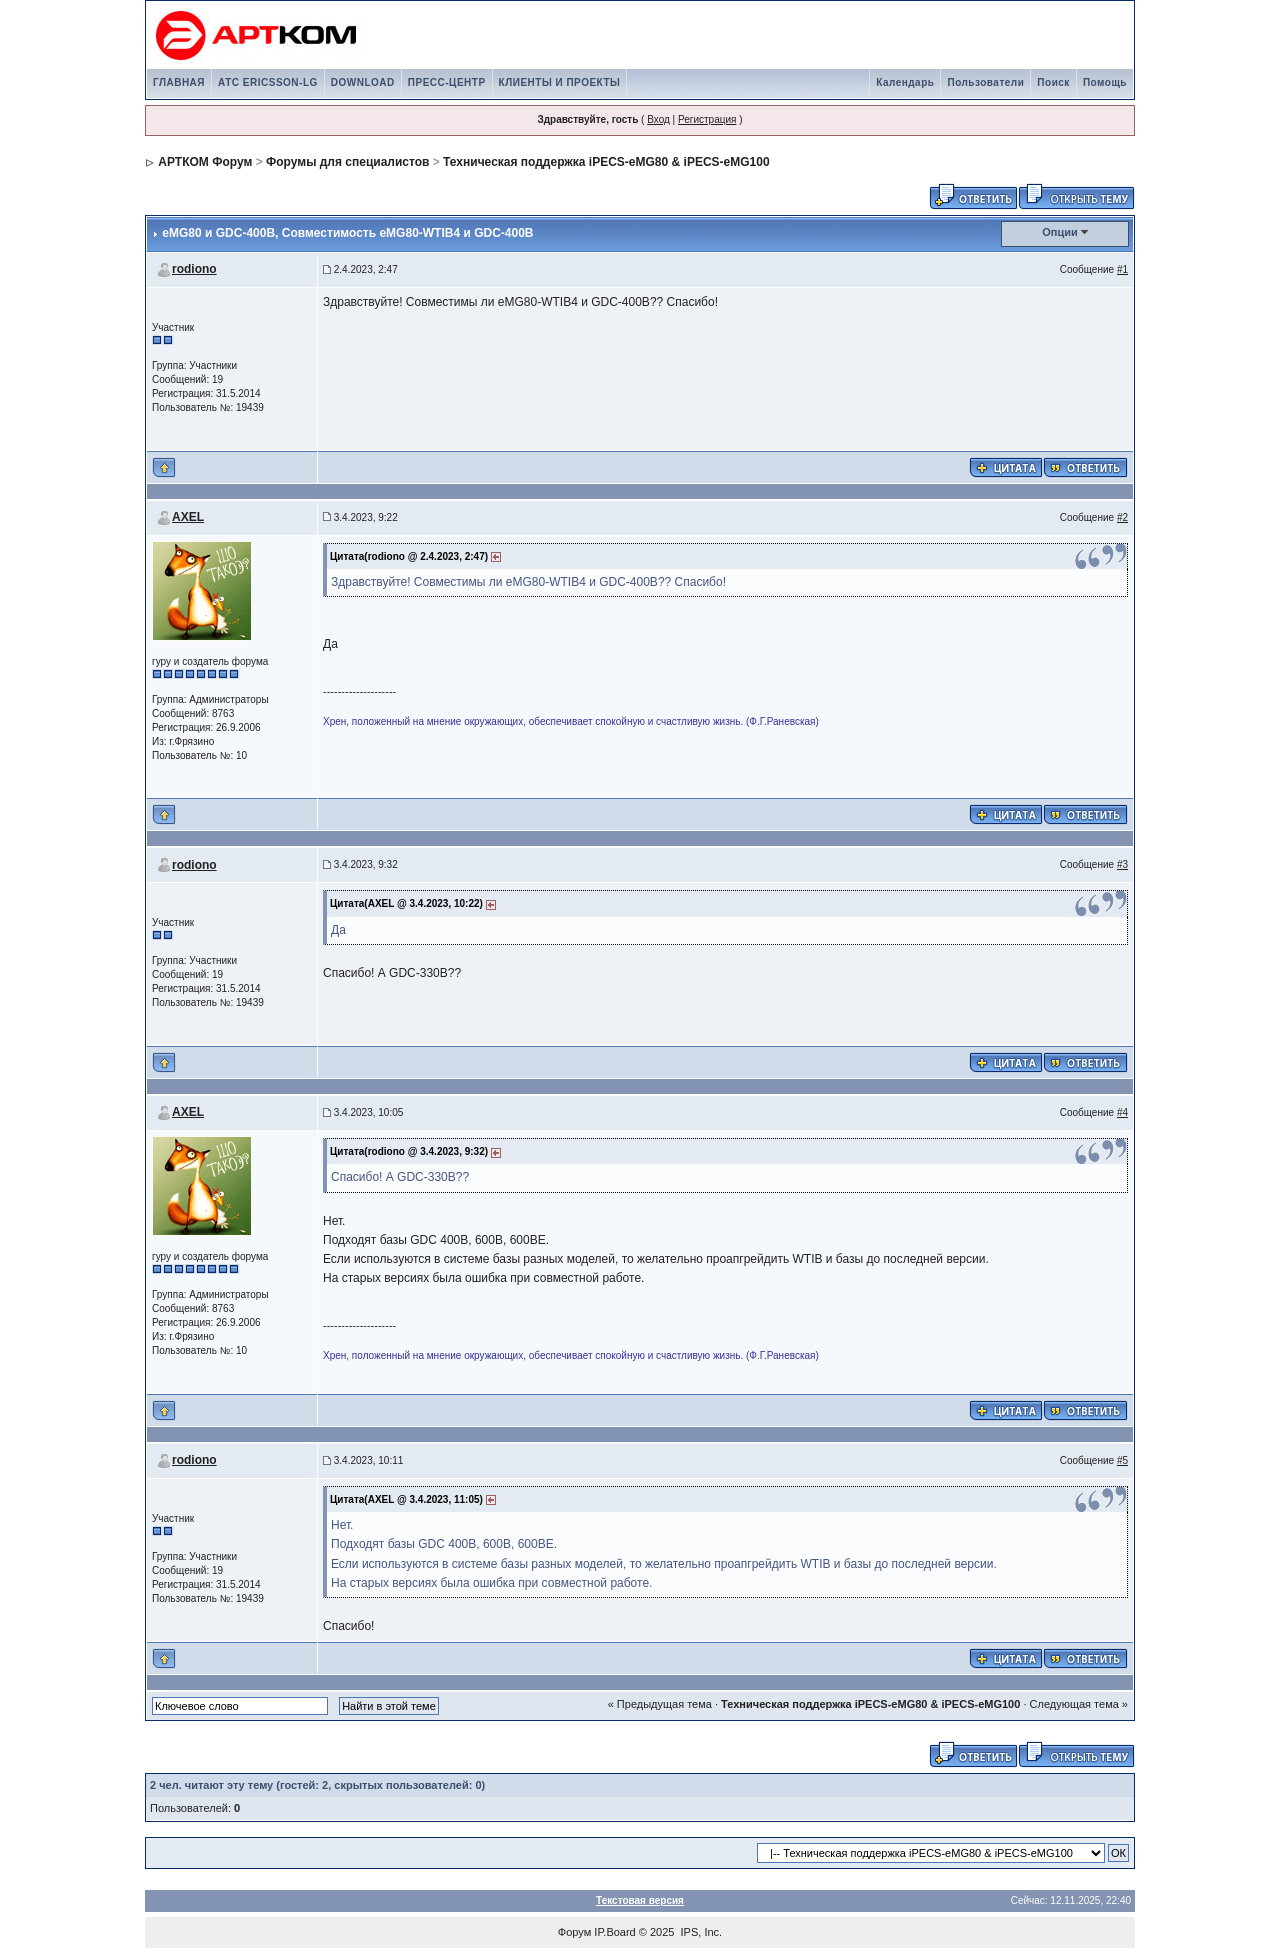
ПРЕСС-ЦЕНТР (447, 82)
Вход (658, 119)
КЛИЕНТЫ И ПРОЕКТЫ (560, 82)
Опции (1060, 232)
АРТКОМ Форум (205, 162)
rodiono (194, 269)
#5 (1122, 1460)
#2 (1122, 517)
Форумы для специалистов (347, 162)
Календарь (905, 82)
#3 (1122, 864)
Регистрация (707, 119)
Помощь (1105, 82)
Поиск (1053, 82)
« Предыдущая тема (660, 1704)
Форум (574, 1932)
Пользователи (985, 82)
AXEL (188, 517)
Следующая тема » (1079, 1704)
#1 (1122, 269)
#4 (1122, 1112)
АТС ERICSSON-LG (268, 82)
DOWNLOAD (363, 82)
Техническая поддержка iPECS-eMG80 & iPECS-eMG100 (606, 162)
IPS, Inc (700, 1932)
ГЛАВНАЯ (179, 82)
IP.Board (614, 1932)
